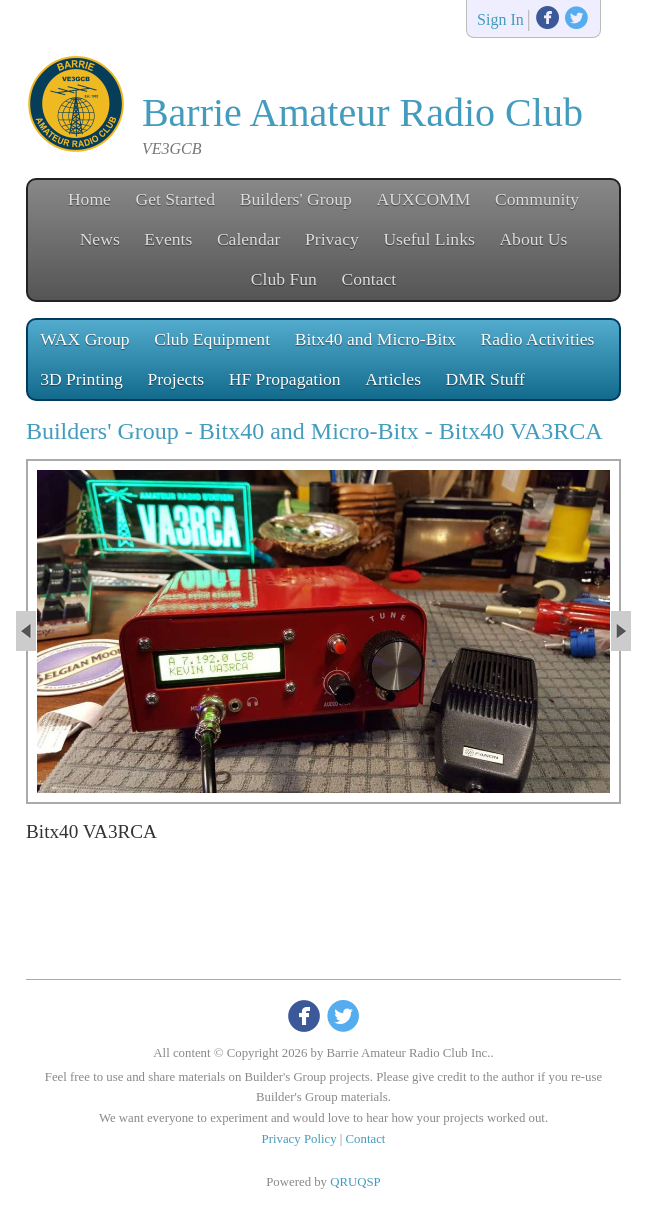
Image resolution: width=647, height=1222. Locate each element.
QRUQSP (355, 1182)
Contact (368, 279)
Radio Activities (538, 339)
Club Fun (284, 279)
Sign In (500, 20)
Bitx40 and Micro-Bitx (375, 339)
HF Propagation (285, 379)
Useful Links (428, 239)
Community (537, 199)
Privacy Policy (299, 1139)
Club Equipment (212, 339)
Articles (393, 379)
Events (168, 239)
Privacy (332, 239)
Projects (175, 379)
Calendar (249, 239)
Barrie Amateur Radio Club (362, 112)
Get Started (176, 199)
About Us (533, 239)
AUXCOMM (424, 199)
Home (89, 199)
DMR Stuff (485, 379)
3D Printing (81, 379)
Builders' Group (296, 199)
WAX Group (84, 339)
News (100, 239)
